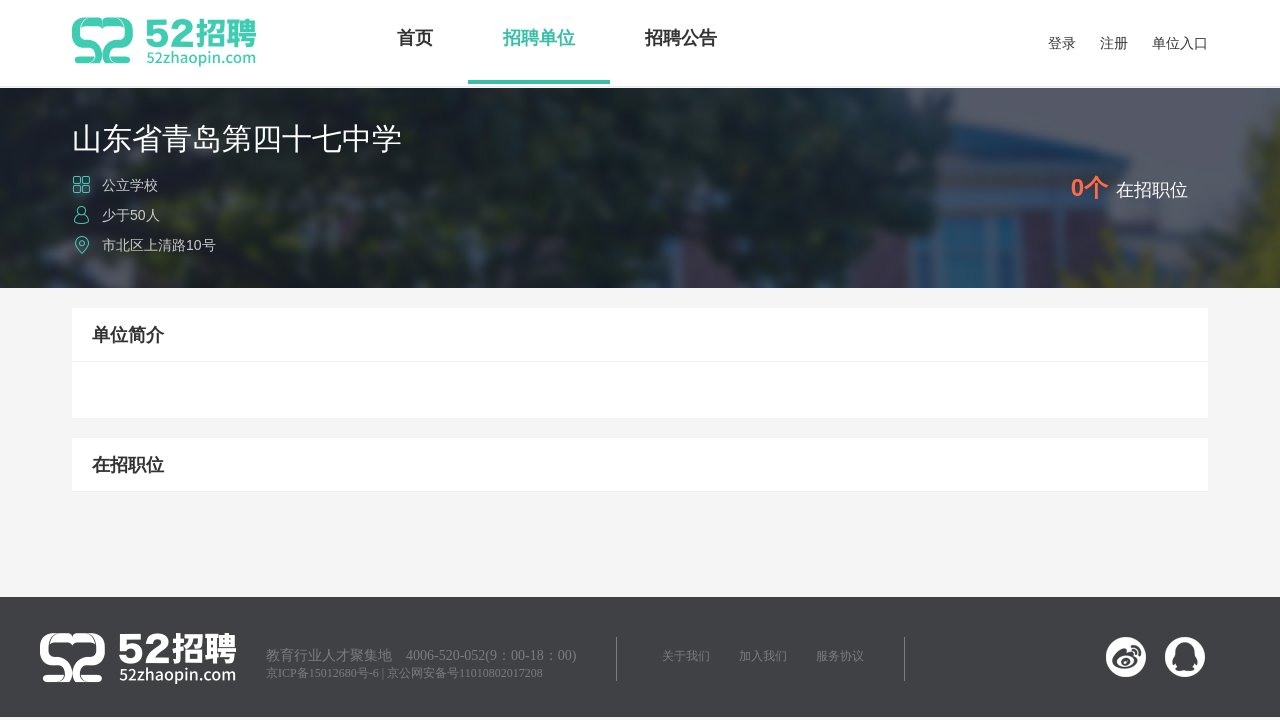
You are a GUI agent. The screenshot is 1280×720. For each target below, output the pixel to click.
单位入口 (1180, 43)
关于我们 (686, 656)
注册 (1114, 43)
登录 (1062, 43)
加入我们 (763, 656)
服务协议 (840, 656)
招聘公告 (681, 38)
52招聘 (164, 42)
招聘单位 (539, 38)
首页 (415, 38)
